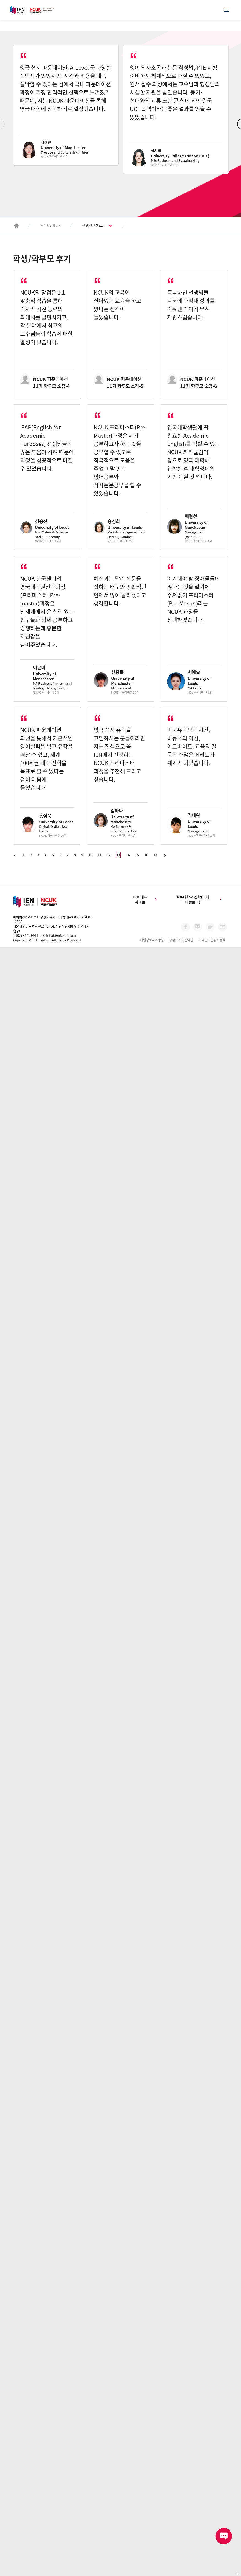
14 (128, 855)
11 (99, 855)
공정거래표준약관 (181, 940)
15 (137, 855)
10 (90, 855)
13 (118, 855)
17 (155, 855)
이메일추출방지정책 (212, 940)
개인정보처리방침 (152, 940)
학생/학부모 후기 (93, 226)
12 (109, 855)
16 (146, 855)
